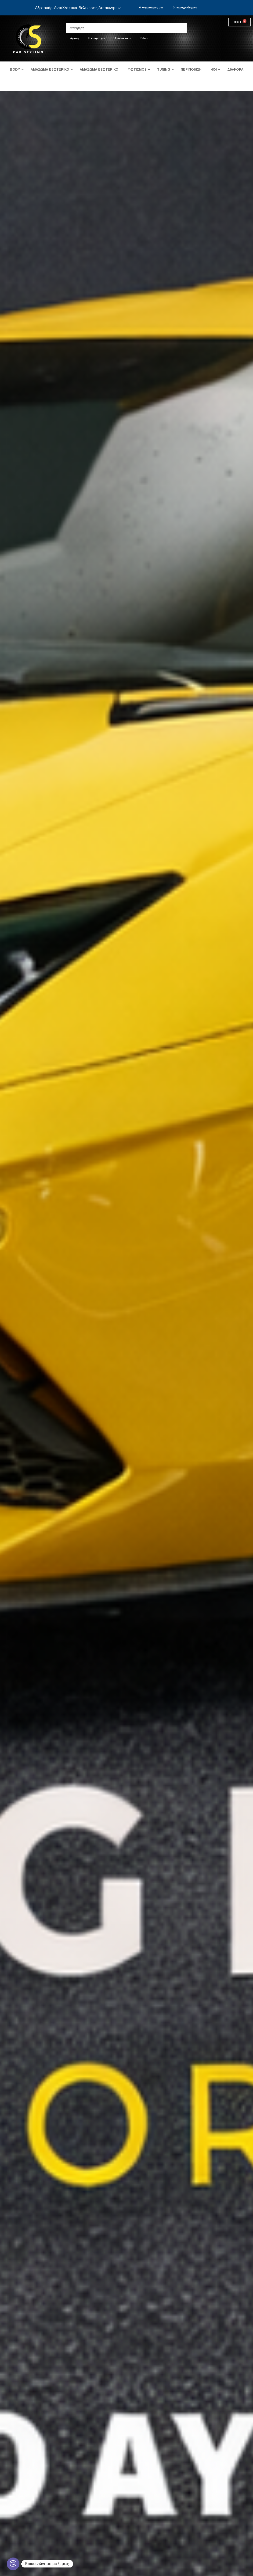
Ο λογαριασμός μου (151, 7)
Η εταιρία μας (97, 38)
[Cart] (239, 22)
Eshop (144, 38)
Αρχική (74, 38)
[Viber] (13, 2564)
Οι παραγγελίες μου (185, 7)
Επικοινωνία (123, 38)
